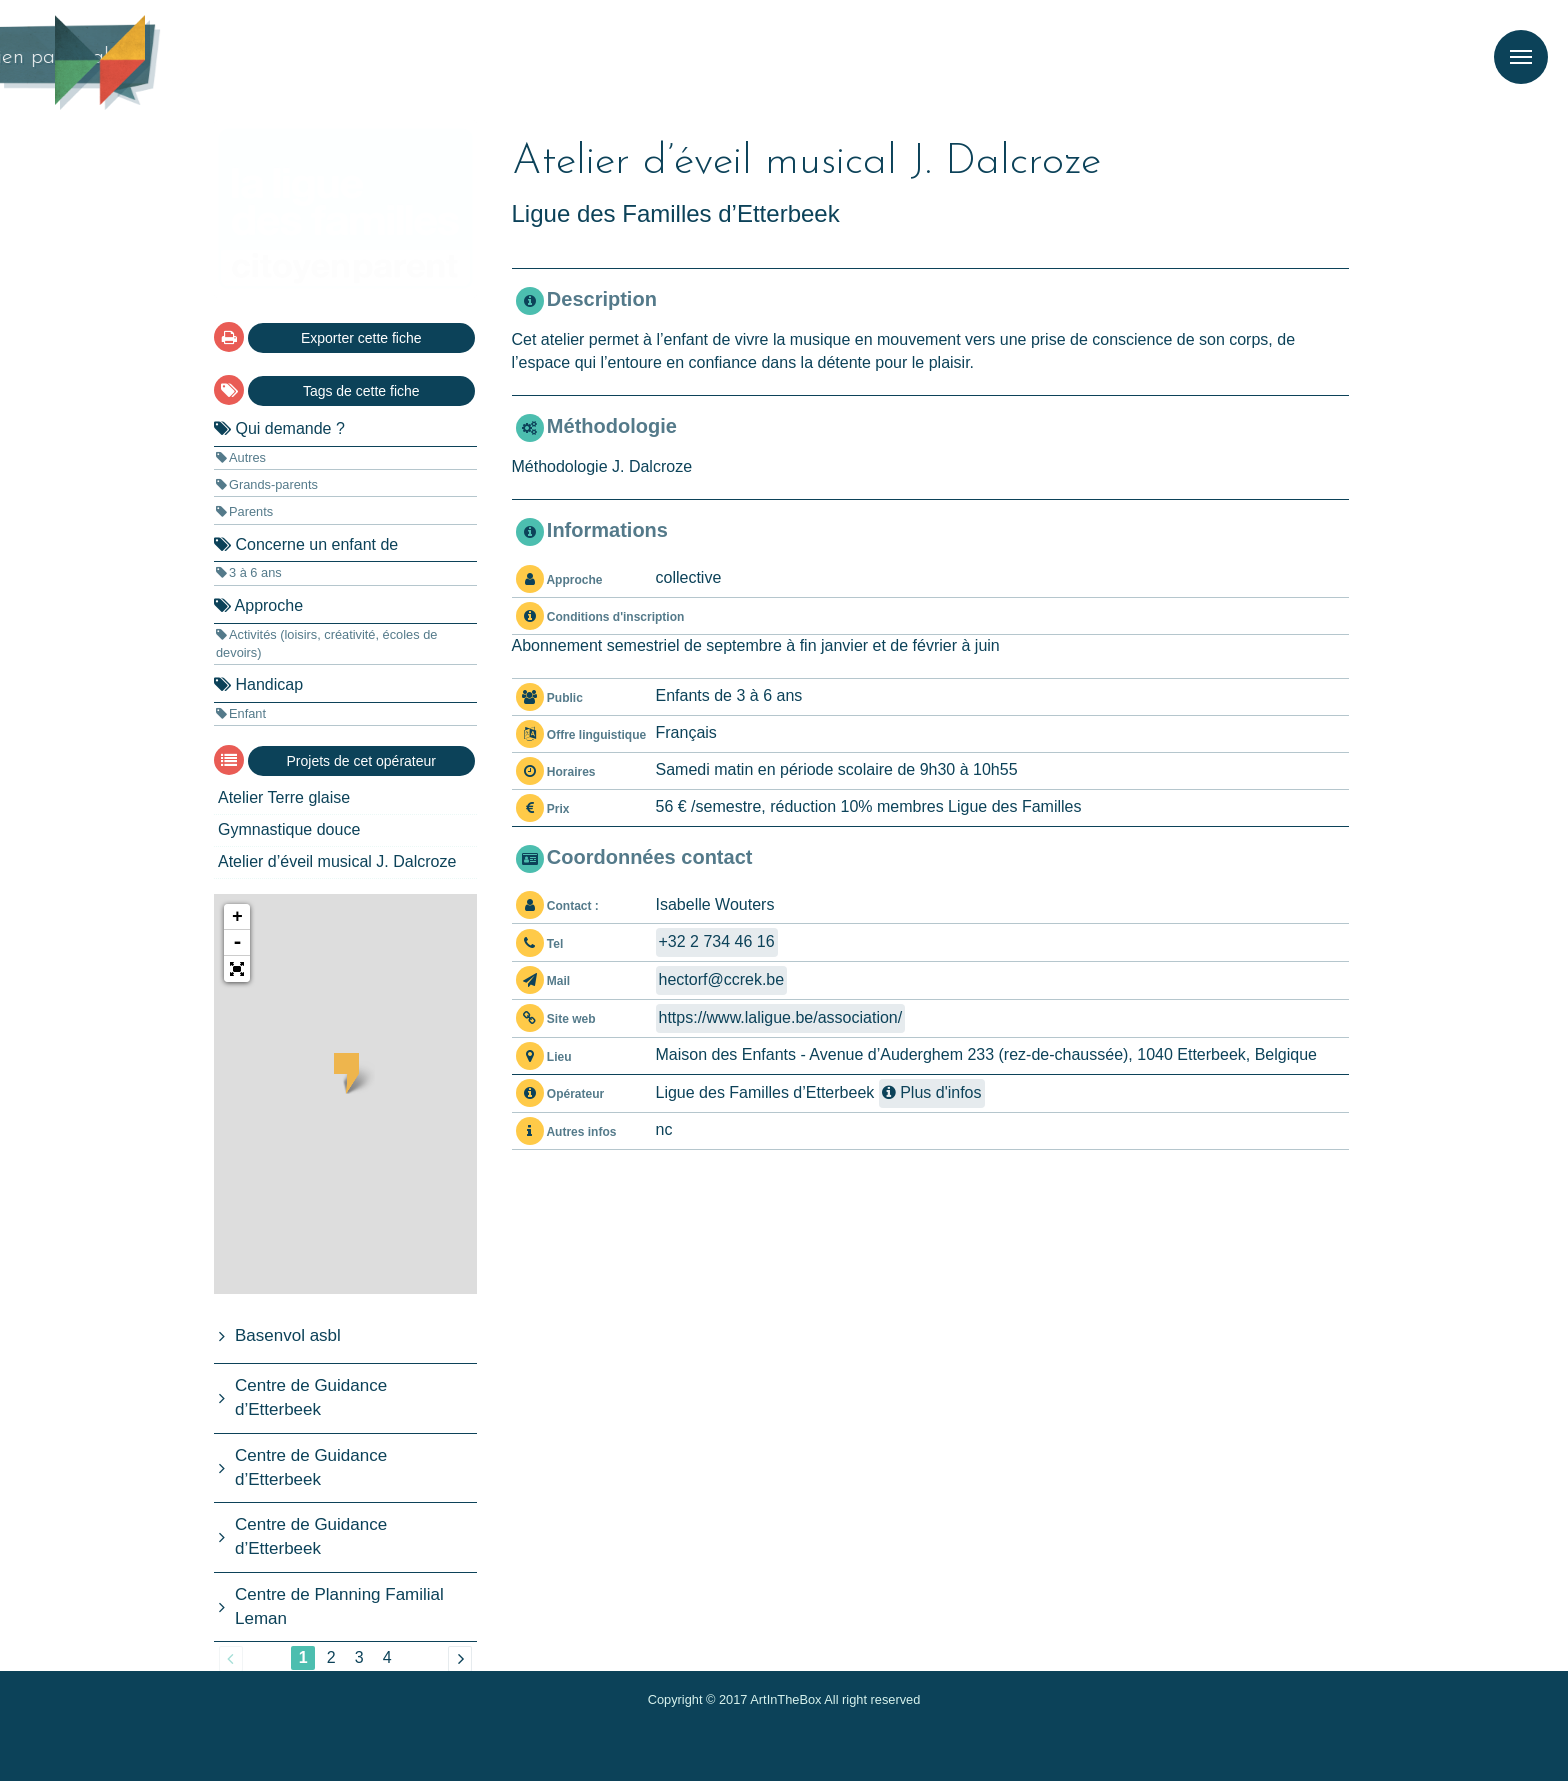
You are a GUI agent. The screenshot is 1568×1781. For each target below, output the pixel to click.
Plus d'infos (932, 1092)
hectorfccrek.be (722, 979)
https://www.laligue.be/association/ (781, 1017)
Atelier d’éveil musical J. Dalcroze (337, 861)
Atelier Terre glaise (284, 797)
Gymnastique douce (289, 829)
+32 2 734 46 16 (717, 941)
